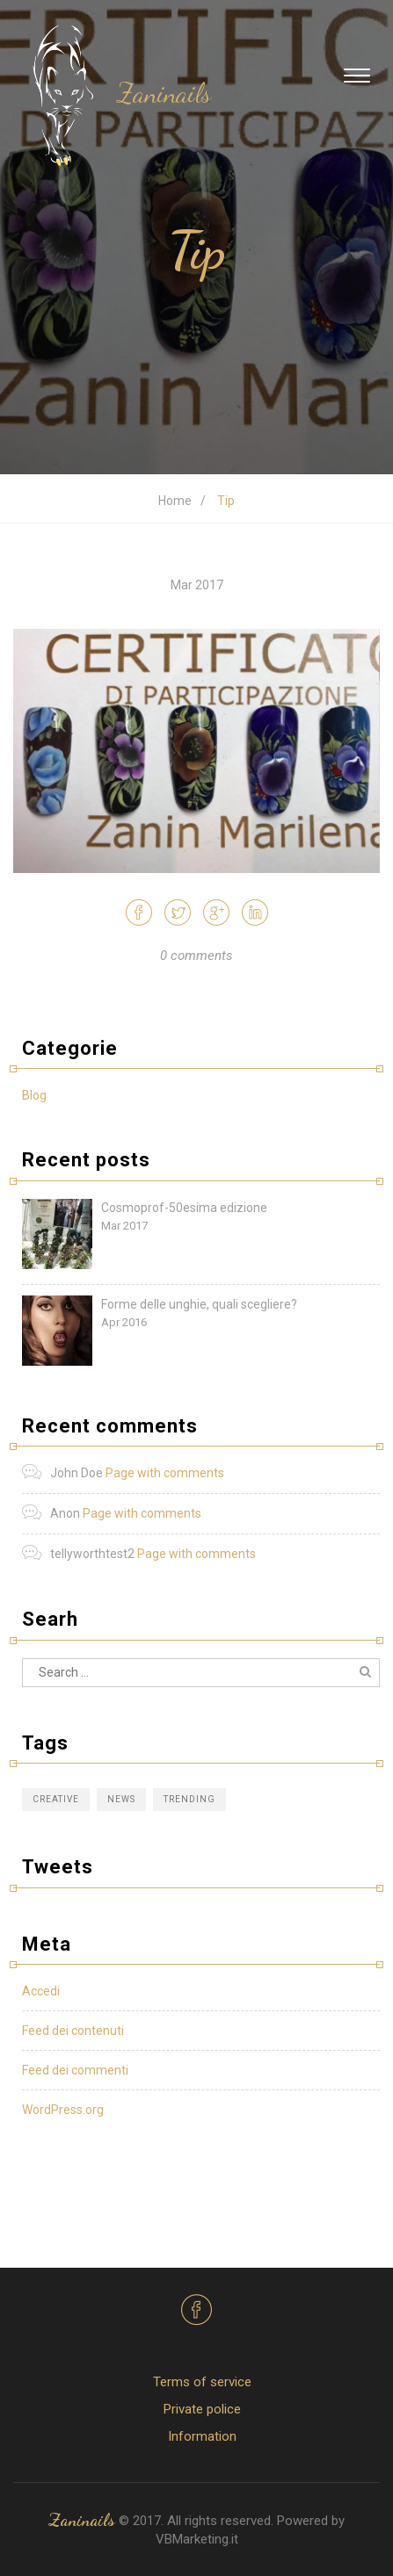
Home (175, 501)
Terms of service (202, 2382)
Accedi (41, 1991)
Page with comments (165, 1473)
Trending (189, 1799)
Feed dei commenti (75, 2070)
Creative (56, 1799)
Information (202, 2436)
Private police (202, 2409)
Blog (34, 1095)
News (121, 1799)
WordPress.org (63, 2110)
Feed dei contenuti (73, 2031)
